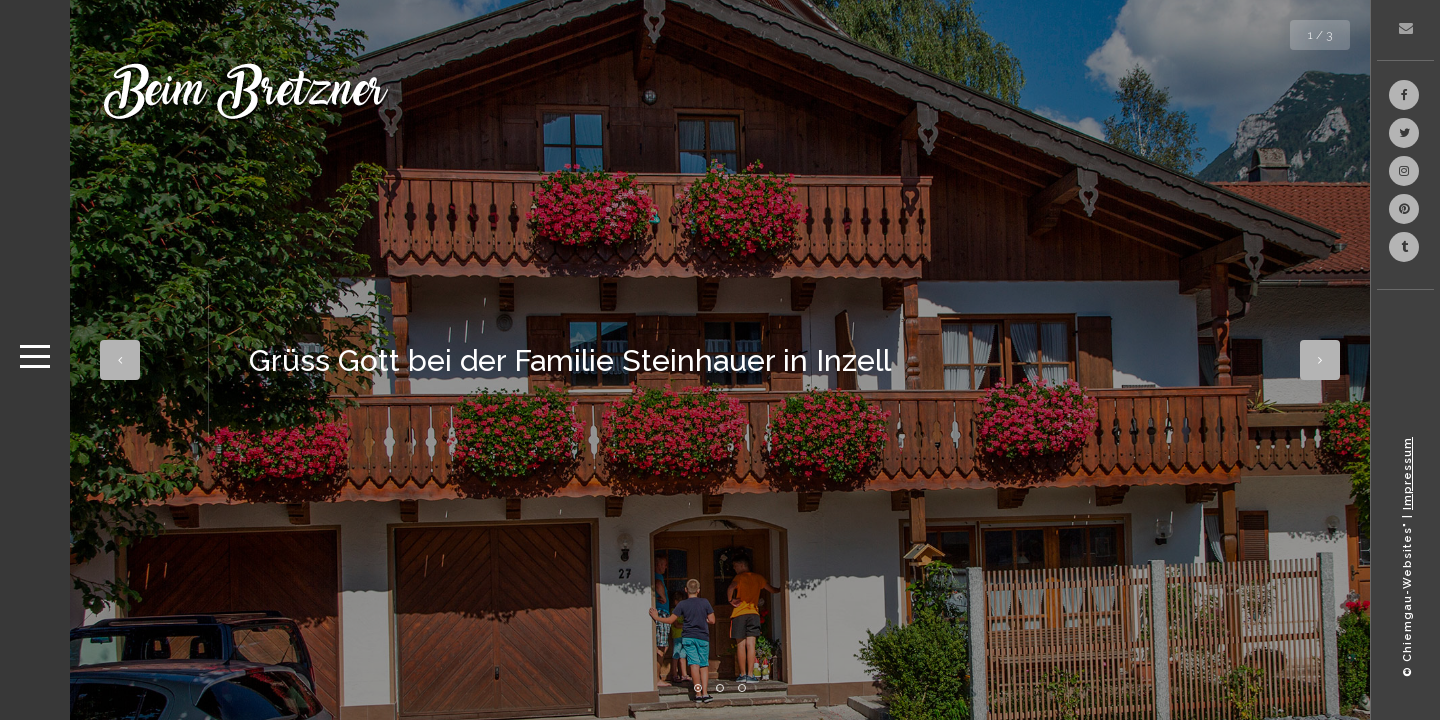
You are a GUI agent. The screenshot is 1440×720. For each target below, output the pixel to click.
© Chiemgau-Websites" (1407, 599)
